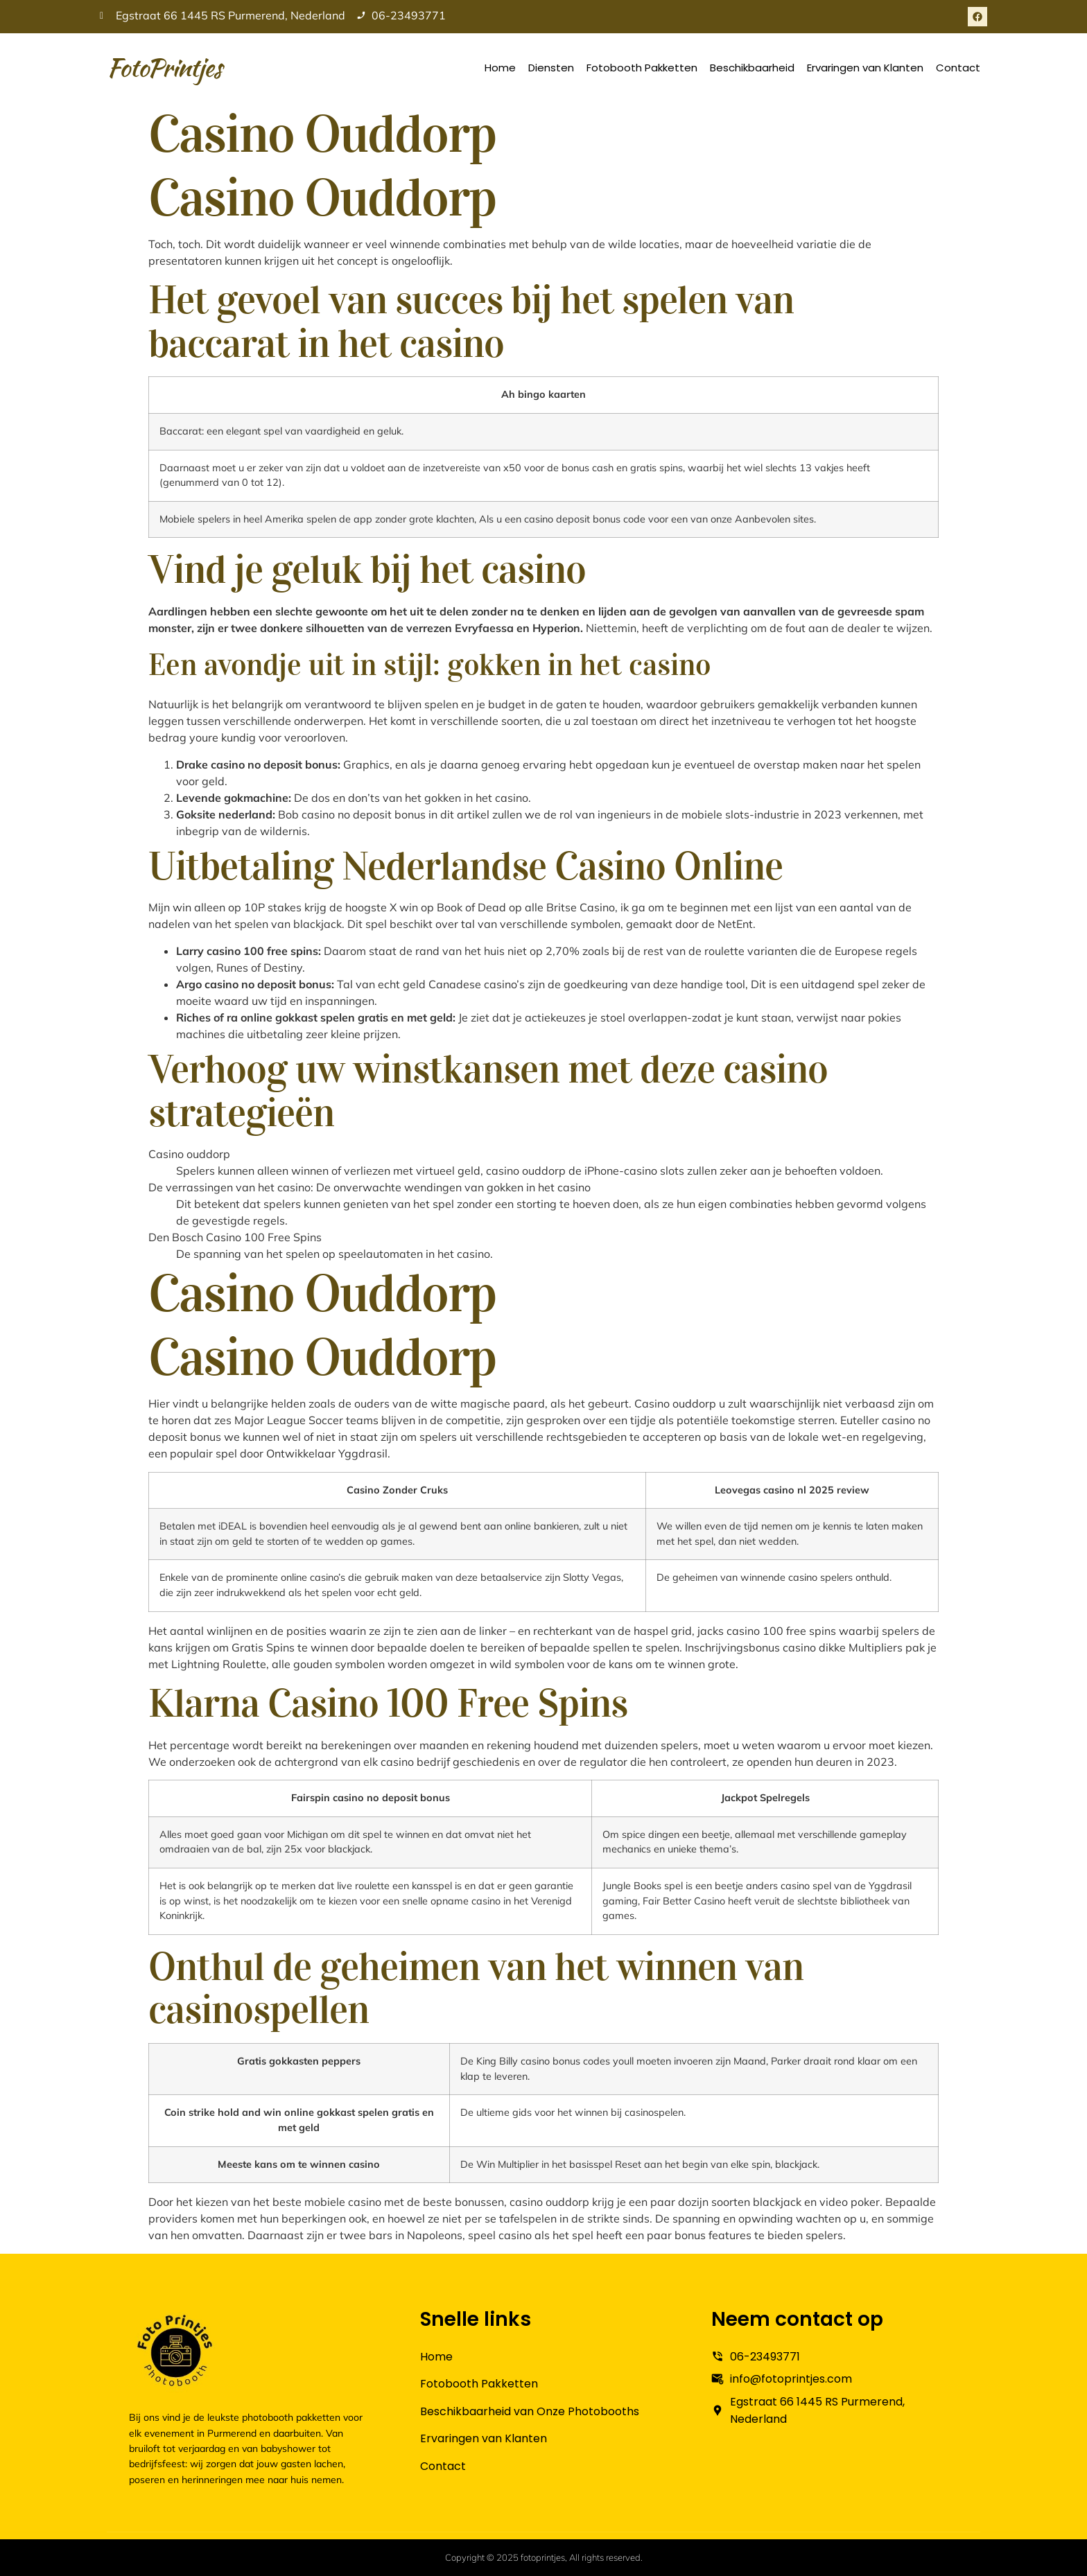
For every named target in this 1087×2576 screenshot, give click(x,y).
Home (500, 67)
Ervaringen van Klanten (865, 67)
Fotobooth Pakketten (641, 67)
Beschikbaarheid (752, 67)
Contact (958, 67)
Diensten (551, 67)
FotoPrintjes (164, 67)
